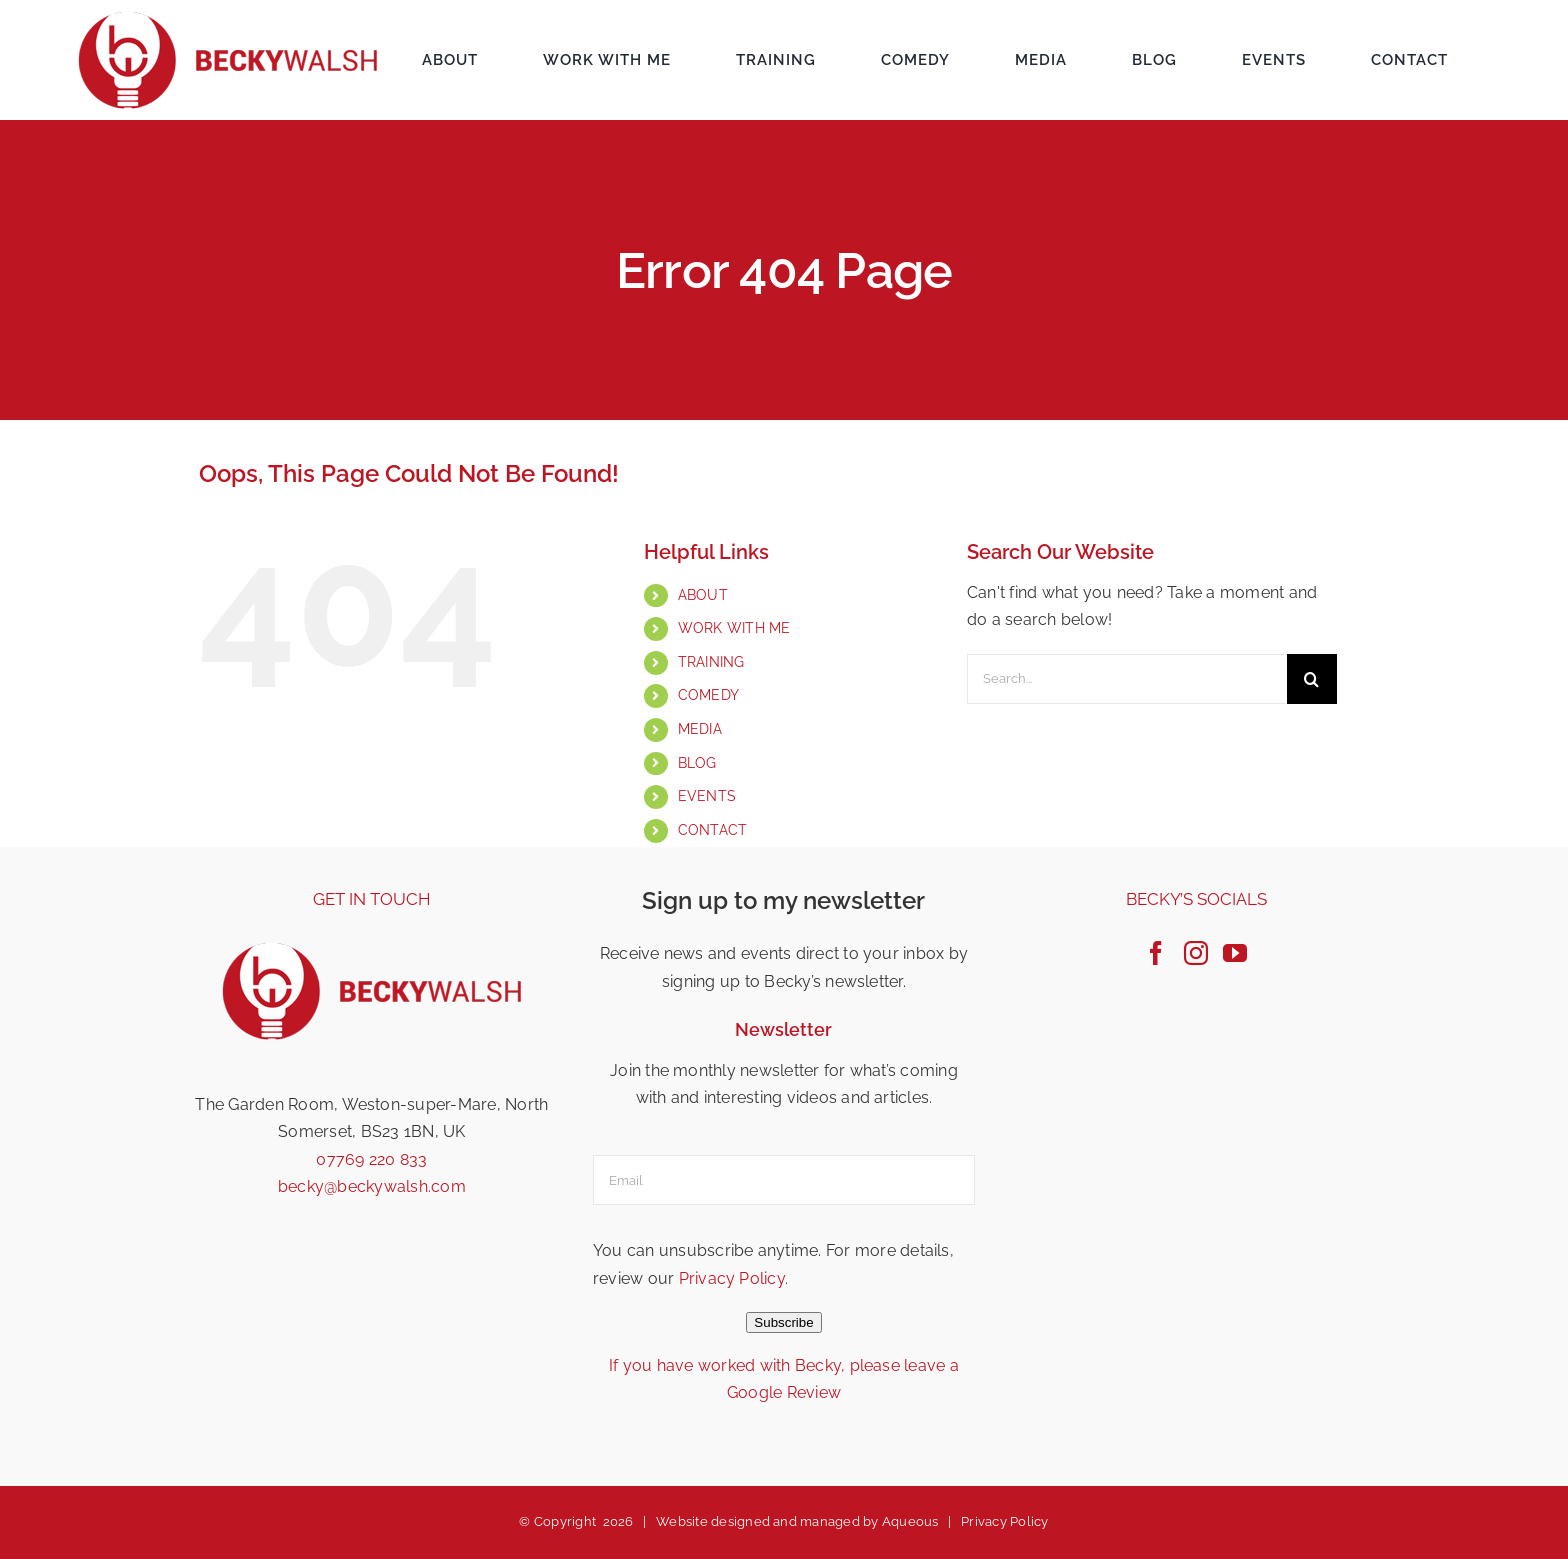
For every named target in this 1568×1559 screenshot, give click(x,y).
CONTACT (713, 830)
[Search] (1312, 679)
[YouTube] (1235, 953)
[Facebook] (1156, 953)
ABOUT (703, 595)
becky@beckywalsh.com (372, 1186)
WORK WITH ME (734, 628)
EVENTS (707, 796)
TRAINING (711, 662)
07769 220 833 (371, 1159)
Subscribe (783, 1322)
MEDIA (700, 729)
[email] (784, 1180)
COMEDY (708, 695)
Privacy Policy (732, 1278)
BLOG (697, 763)
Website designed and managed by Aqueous (797, 1521)
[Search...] (1127, 679)
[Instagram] (1196, 953)
